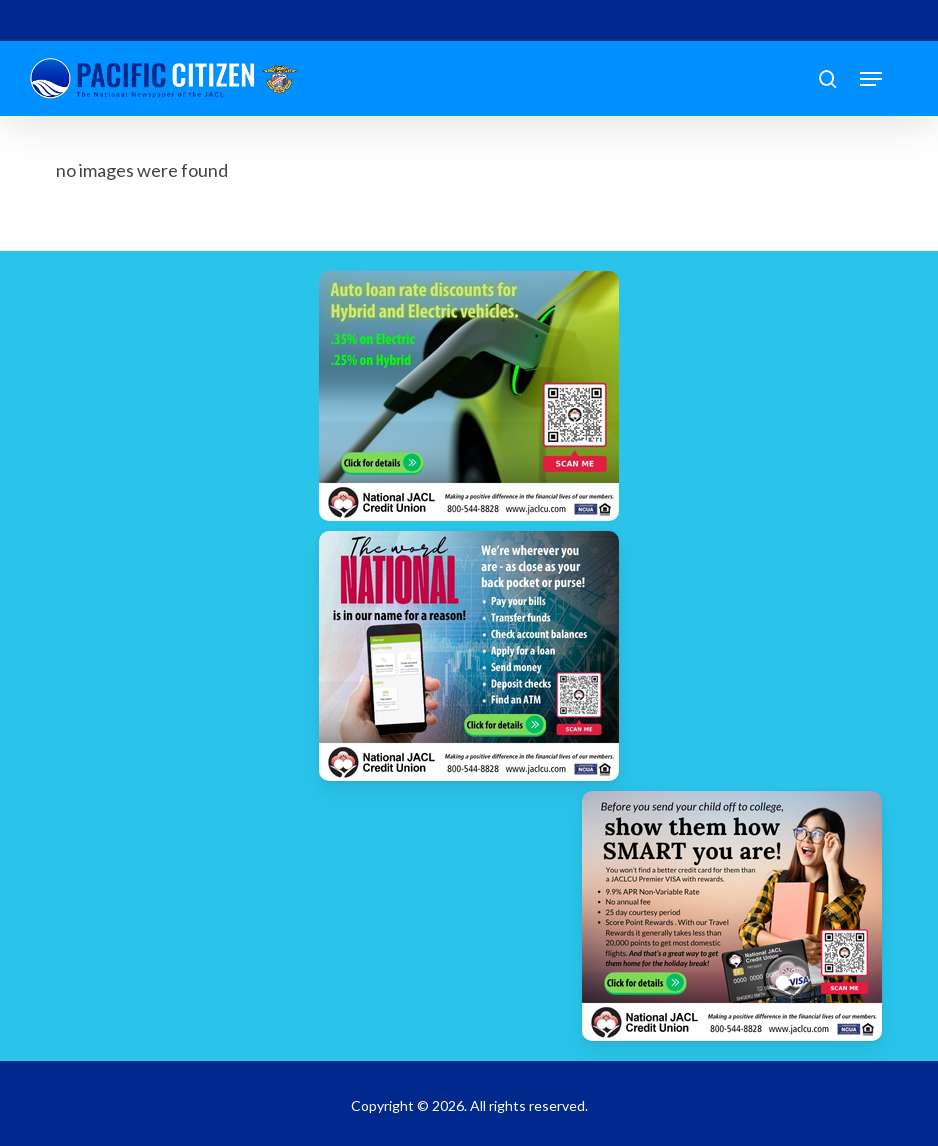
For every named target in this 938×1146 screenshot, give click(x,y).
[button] (871, 79)
